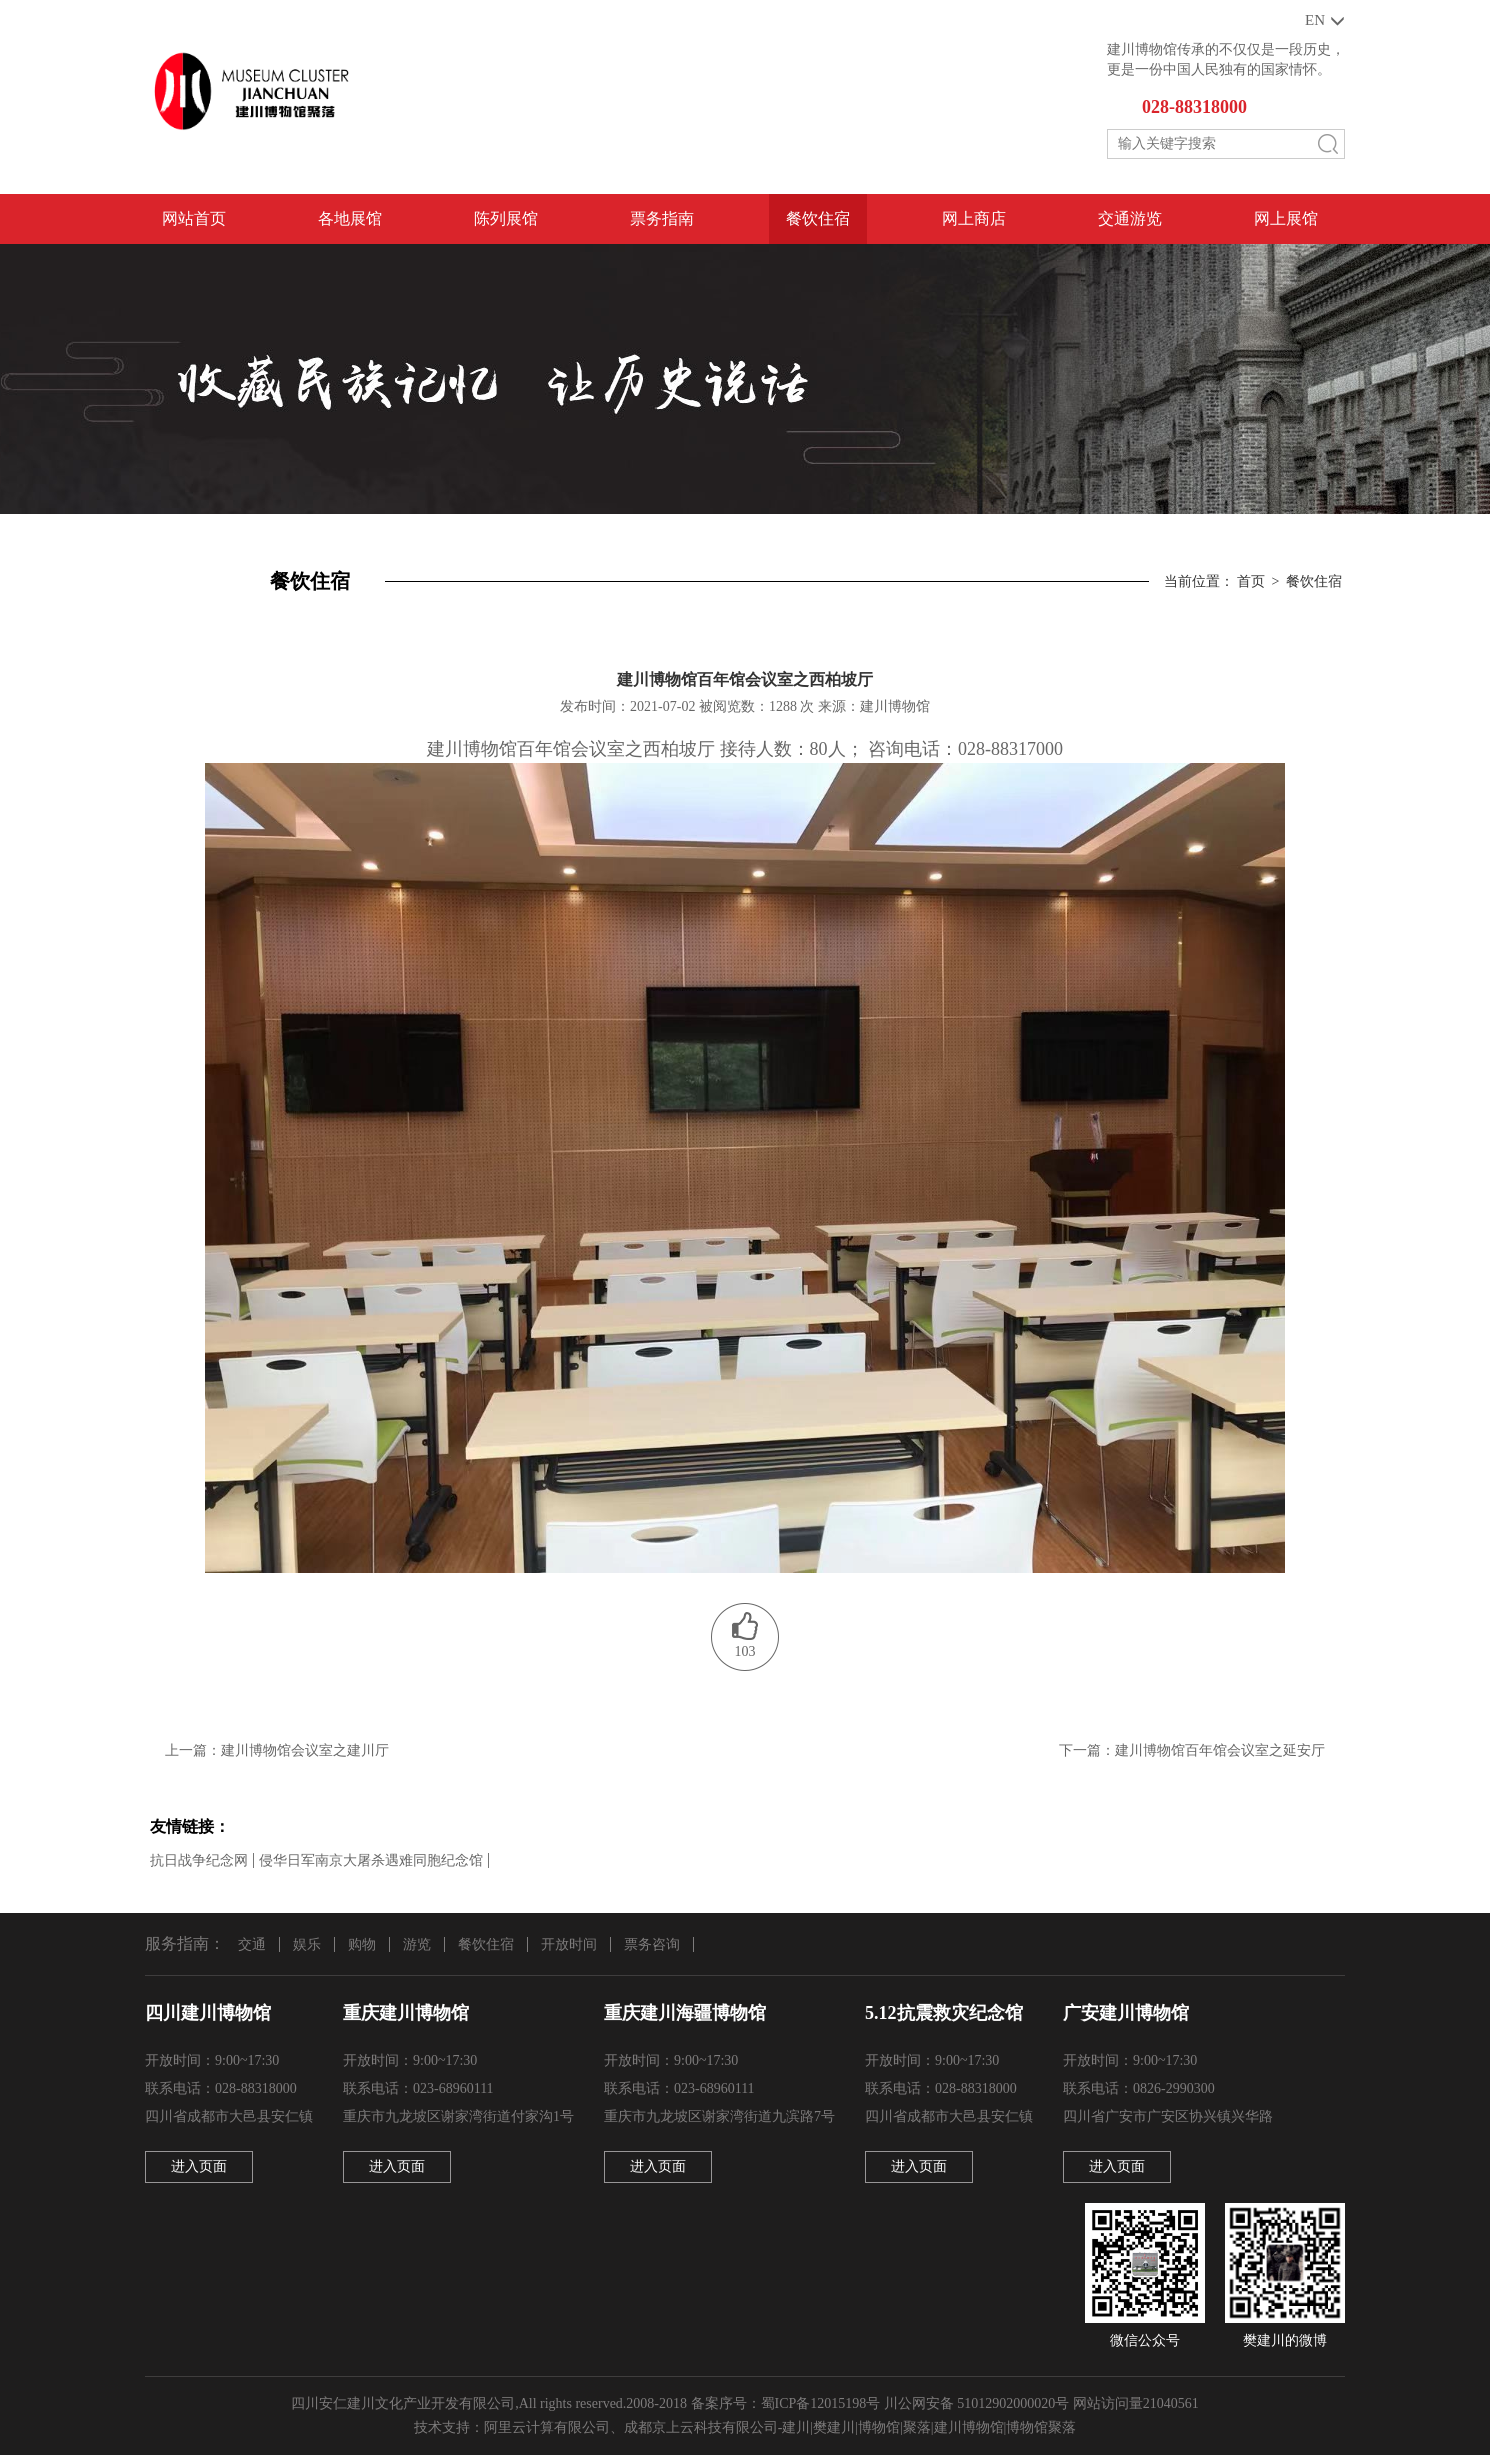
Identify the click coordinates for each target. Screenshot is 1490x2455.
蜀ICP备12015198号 (821, 2403)
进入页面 (199, 2166)
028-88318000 (1194, 107)
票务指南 (662, 218)
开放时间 (569, 1944)
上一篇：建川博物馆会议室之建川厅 (277, 1750)
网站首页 (194, 218)
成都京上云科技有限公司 (701, 2427)
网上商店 (974, 218)
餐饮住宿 (818, 218)
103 (745, 1651)
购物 (362, 1944)
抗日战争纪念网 (199, 1860)
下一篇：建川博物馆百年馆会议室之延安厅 (1192, 1750)
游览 (417, 1944)
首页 (1251, 581)
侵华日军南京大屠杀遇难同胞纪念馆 (371, 1860)
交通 (252, 1944)
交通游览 (1130, 218)
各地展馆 (350, 218)
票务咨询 (652, 1944)
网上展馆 (1286, 218)
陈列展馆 (506, 218)
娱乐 (307, 1944)
